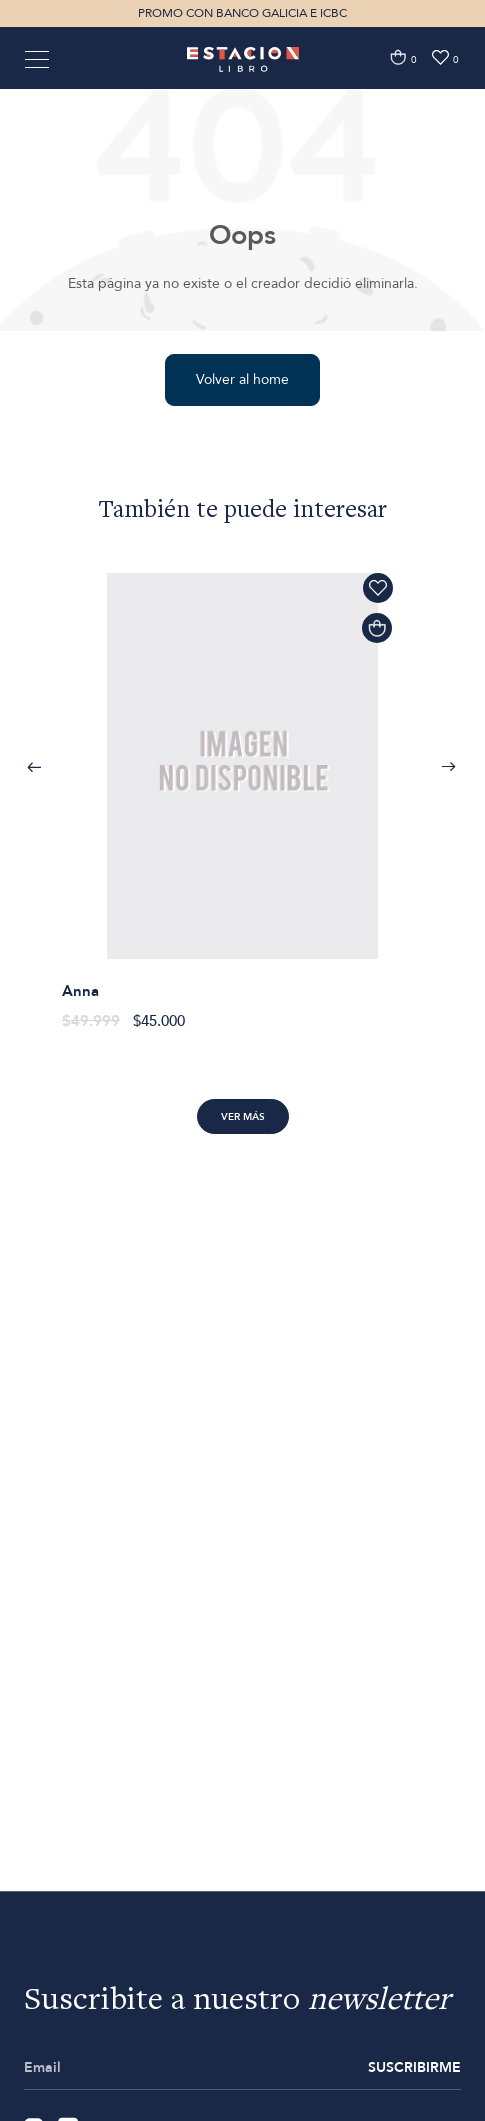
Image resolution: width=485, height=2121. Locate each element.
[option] (242, 790)
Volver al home (242, 379)
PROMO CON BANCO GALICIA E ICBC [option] (242, 13)
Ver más (243, 1117)
